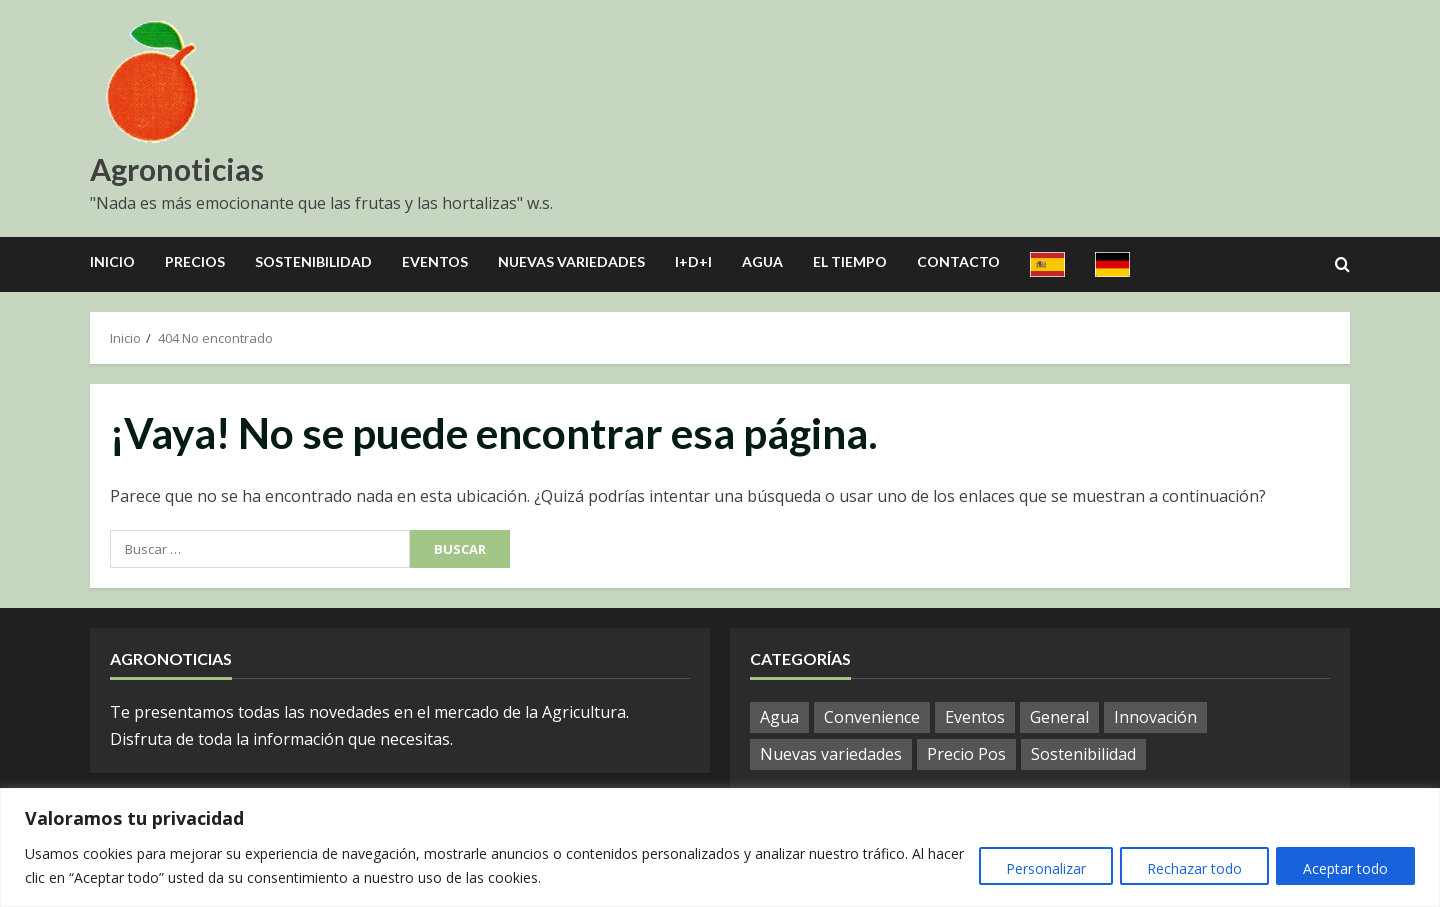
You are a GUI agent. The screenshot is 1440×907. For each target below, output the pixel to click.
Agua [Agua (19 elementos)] (779, 717)
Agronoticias (177, 169)
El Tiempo (850, 261)
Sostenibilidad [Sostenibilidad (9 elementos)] (1083, 754)
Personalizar (1034, 868)
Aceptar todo (1343, 868)
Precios (195, 261)
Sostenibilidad (313, 261)
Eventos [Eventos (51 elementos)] (975, 717)
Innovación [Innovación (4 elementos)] (1155, 717)
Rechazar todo (1187, 868)
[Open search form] (1342, 265)
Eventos (435, 261)
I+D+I (693, 261)
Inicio (112, 261)
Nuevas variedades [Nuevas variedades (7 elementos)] (831, 754)
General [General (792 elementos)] (1059, 717)
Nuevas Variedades (571, 261)
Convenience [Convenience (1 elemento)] (872, 717)
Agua (762, 261)
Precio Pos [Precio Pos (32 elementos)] (966, 754)
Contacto (958, 261)
